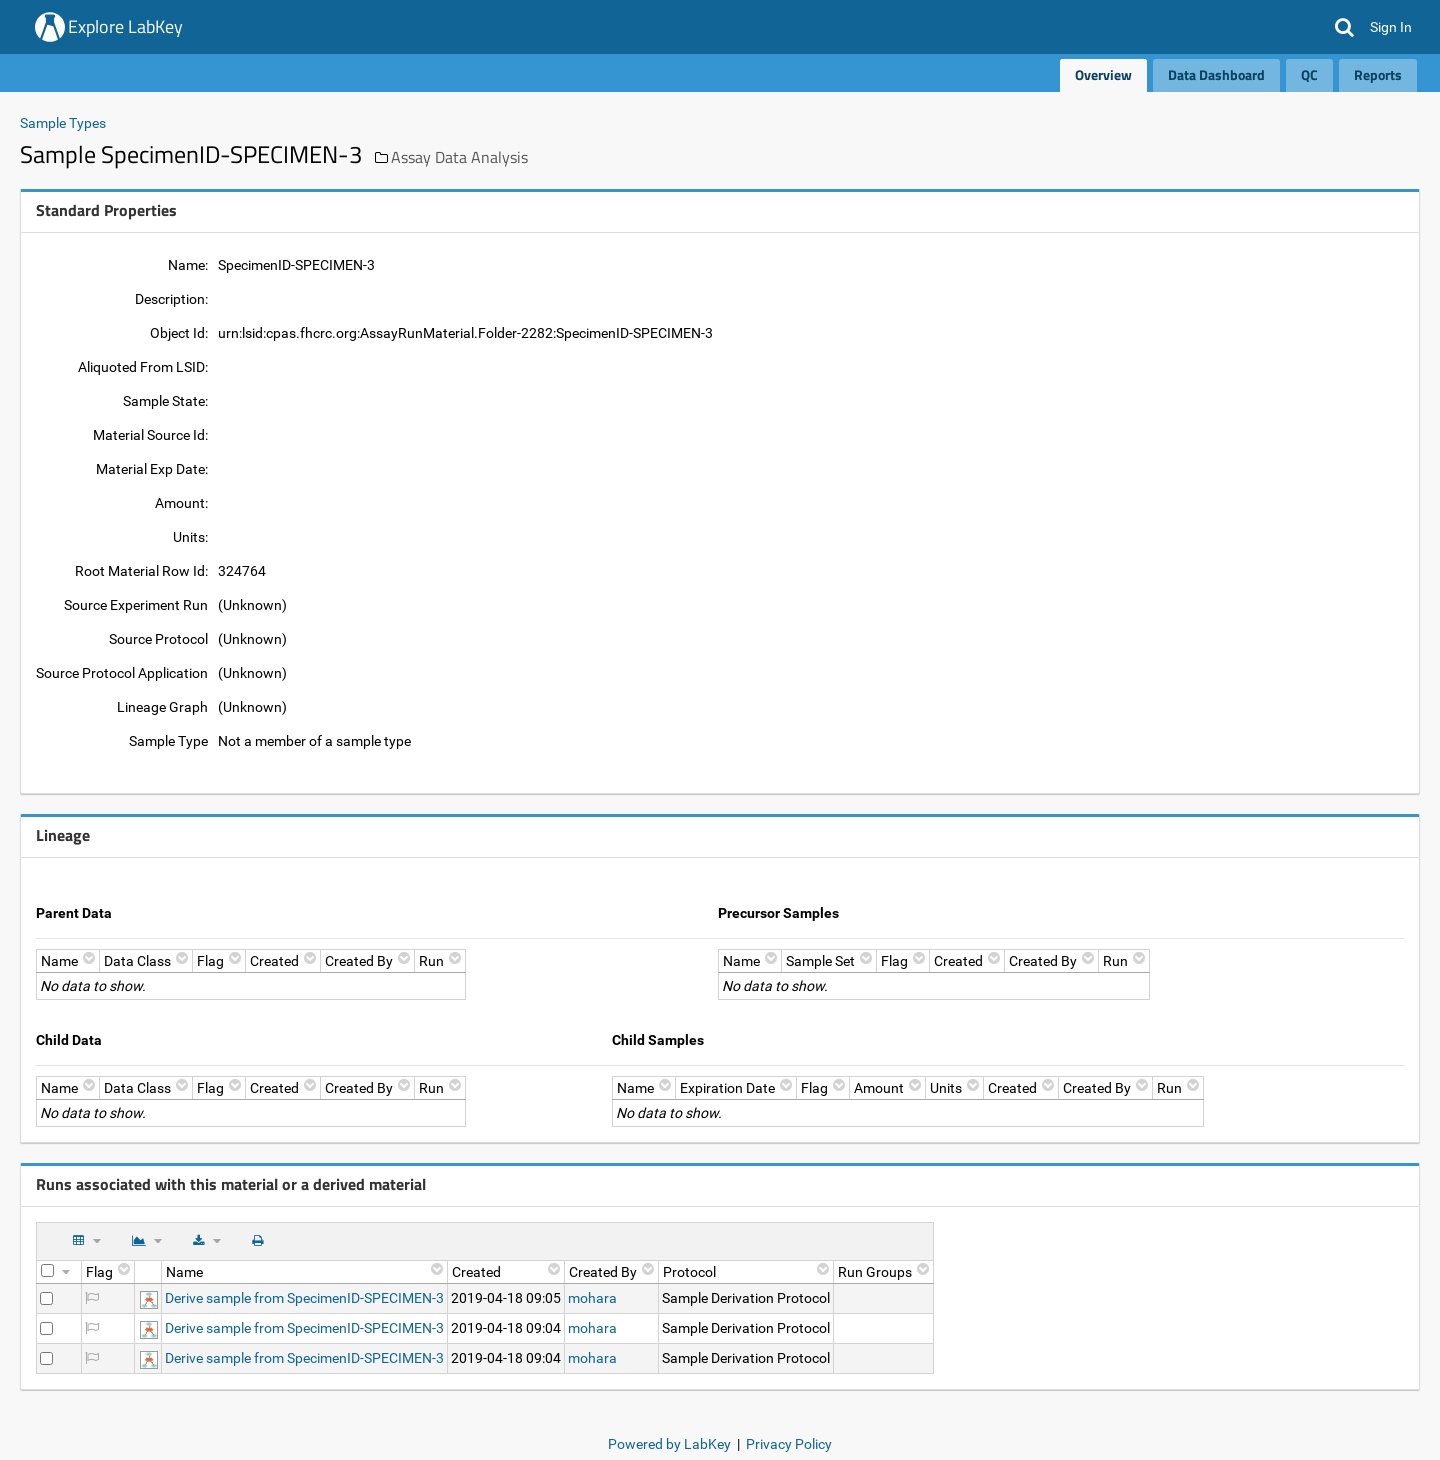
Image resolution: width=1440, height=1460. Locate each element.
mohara (592, 1298)
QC (1309, 74)
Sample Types (63, 123)
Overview (1103, 74)
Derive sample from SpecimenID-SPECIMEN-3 (304, 1298)
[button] (1344, 27)
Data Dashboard (1216, 74)
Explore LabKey (125, 26)
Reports (1378, 74)
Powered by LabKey (669, 1444)
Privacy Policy (789, 1444)
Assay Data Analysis (459, 157)
